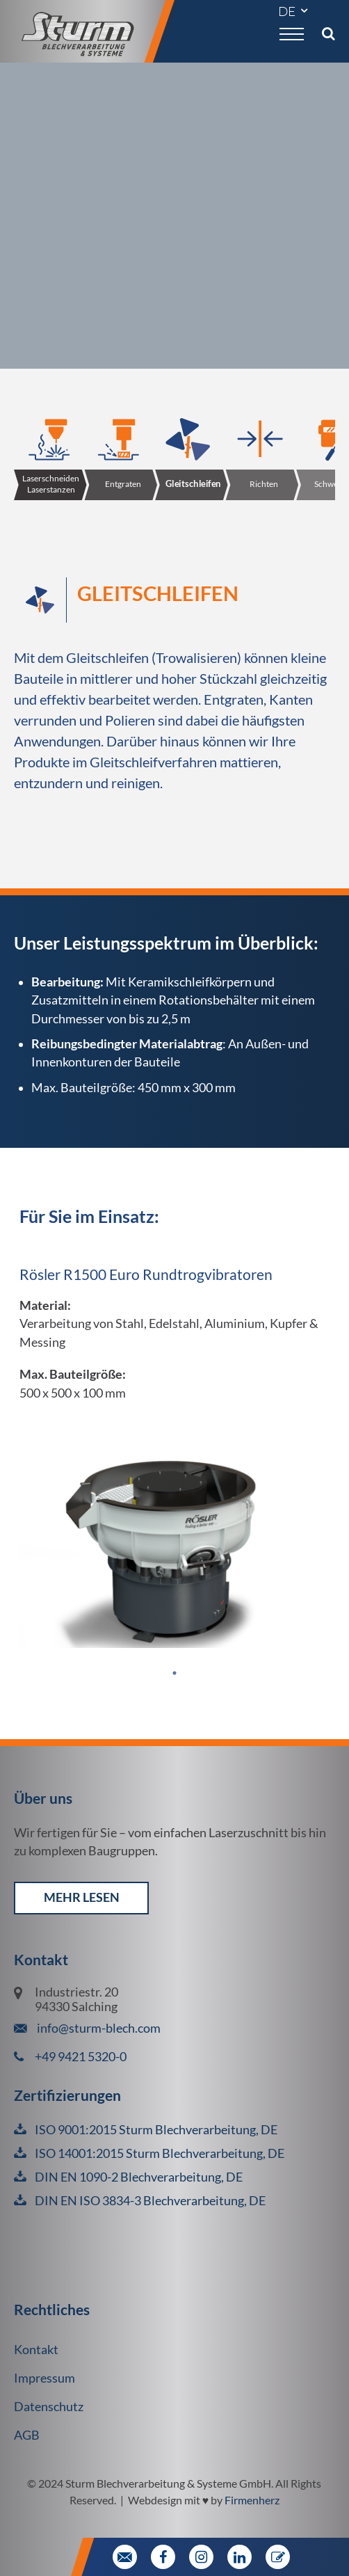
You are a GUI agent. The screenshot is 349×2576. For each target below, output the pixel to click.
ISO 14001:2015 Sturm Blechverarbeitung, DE (159, 2153)
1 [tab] (174, 1676)
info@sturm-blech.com (98, 2028)
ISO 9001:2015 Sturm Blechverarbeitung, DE (156, 2129)
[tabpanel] (174, 1426)
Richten (264, 484)
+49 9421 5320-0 (81, 2056)
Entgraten (123, 484)
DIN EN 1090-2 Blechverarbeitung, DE (139, 2177)
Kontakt (36, 2349)
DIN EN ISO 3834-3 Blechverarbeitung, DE (150, 2200)
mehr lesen (82, 1897)
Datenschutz (48, 2406)
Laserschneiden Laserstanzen (50, 484)
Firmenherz (252, 2499)
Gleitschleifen (193, 484)
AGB (27, 2435)
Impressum (44, 2378)
